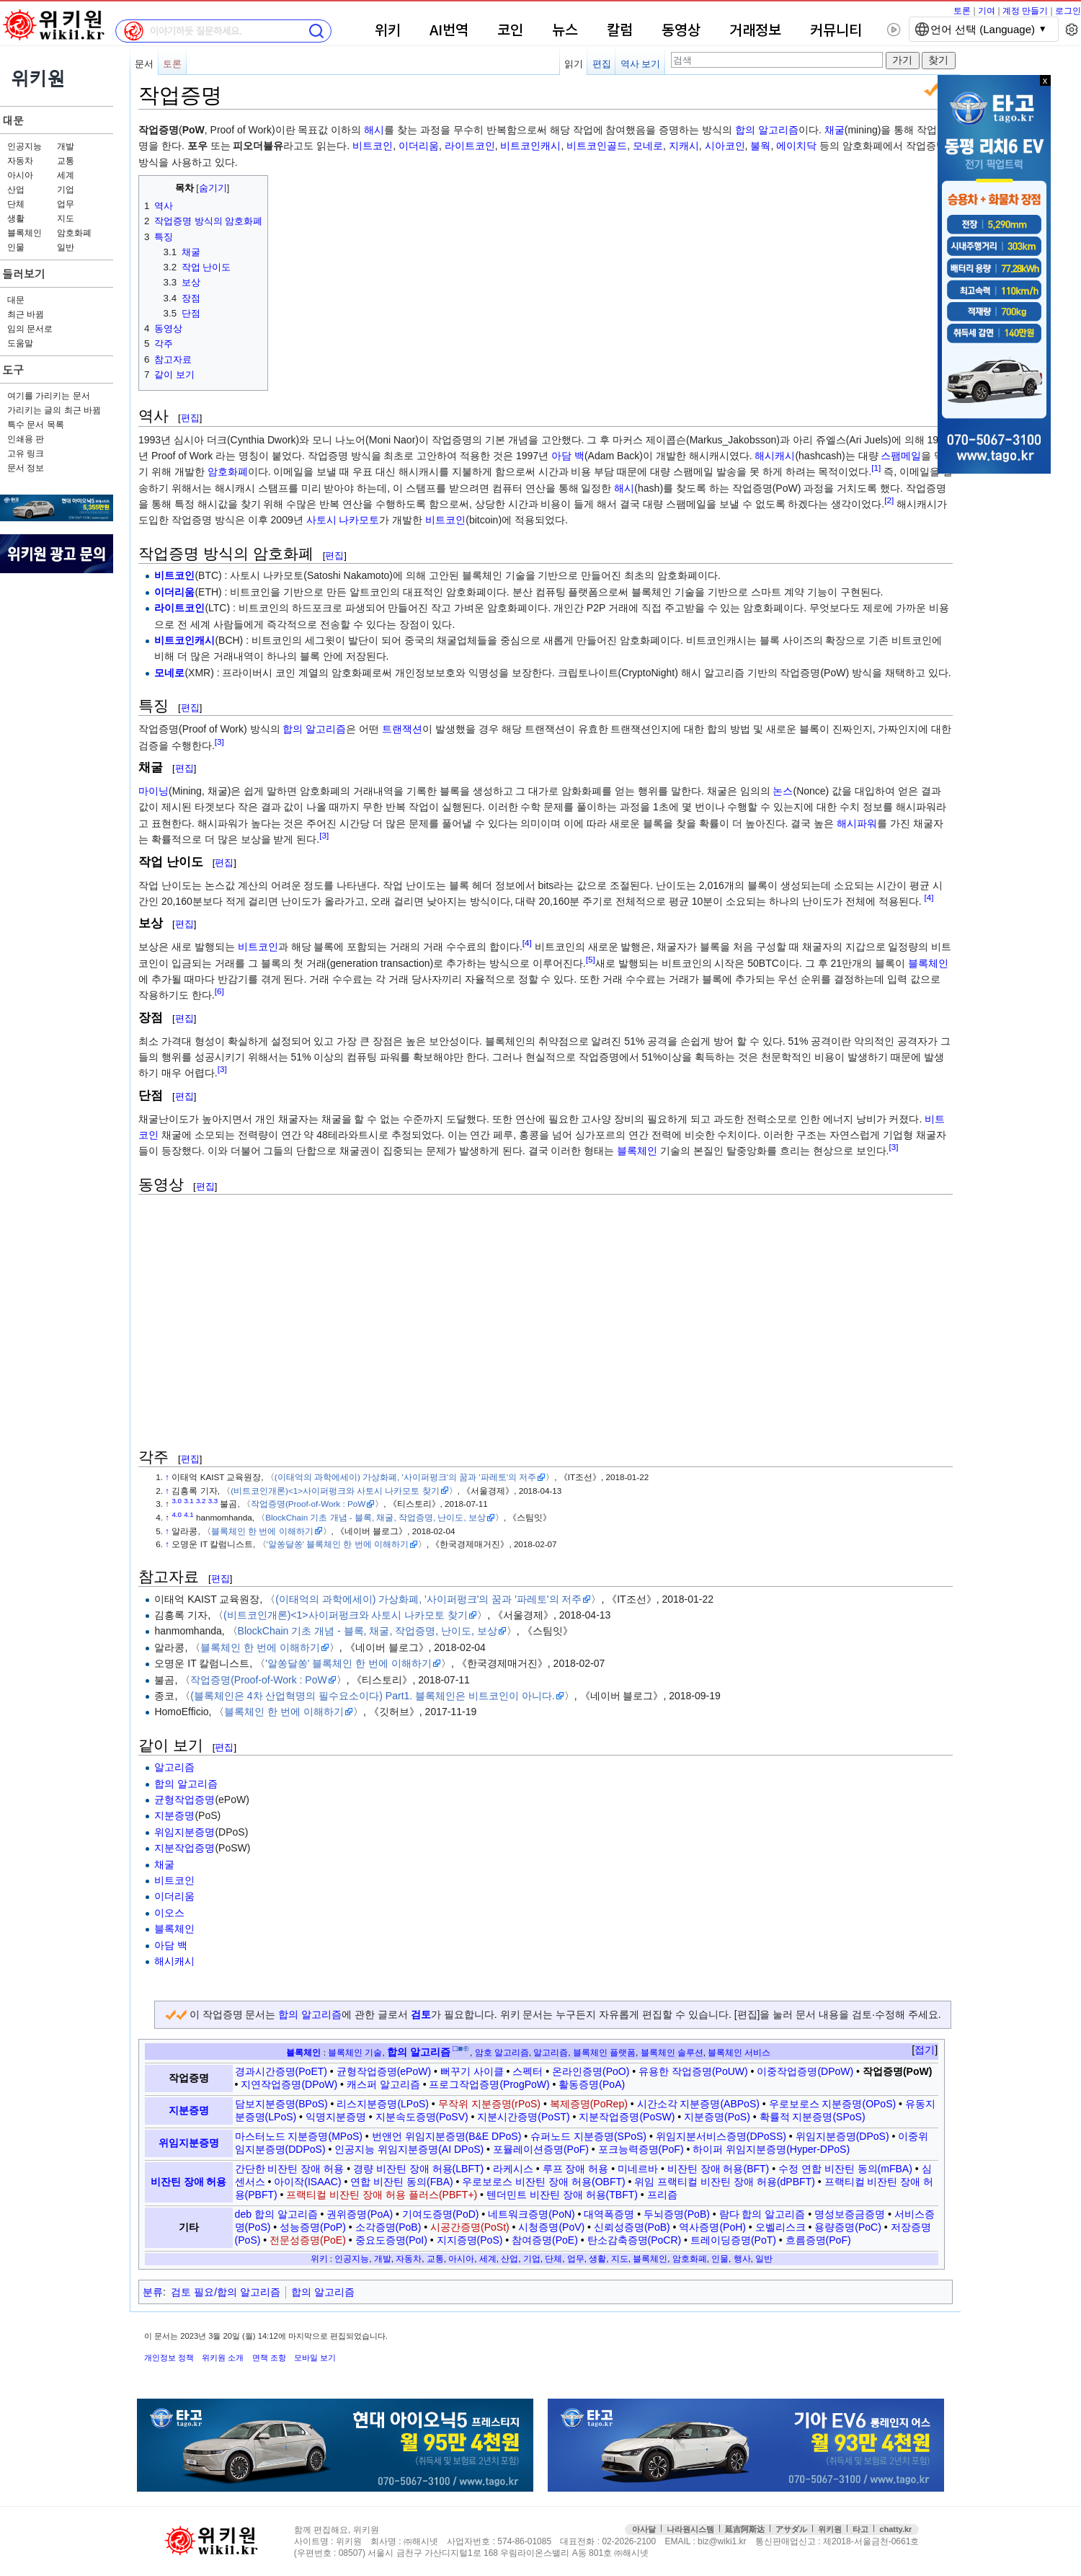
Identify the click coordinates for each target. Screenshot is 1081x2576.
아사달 (644, 2529)
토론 (962, 11)
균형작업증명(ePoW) (384, 2071)
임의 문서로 (30, 329)
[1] (876, 468)
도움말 (20, 343)
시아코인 (725, 145)
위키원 (830, 2529)
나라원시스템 (690, 2529)
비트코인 (372, 145)
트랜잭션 (402, 729)
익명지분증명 (336, 2117)
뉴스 (565, 31)
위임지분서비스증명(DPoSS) (721, 2136)
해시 (374, 130)
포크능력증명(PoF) (641, 2149)
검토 (421, 2014)
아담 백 (567, 455)
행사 (742, 2258)
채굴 (834, 130)
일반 (65, 247)
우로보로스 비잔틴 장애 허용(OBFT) (543, 2181)
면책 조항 (269, 2357)
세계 (65, 175)
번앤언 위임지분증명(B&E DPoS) (447, 2136)
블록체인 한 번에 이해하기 (262, 1531)
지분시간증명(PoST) (523, 2117)
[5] (590, 959)
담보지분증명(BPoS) (281, 2104)
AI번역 (449, 31)
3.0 (177, 1501)
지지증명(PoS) (470, 2240)
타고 (860, 2529)
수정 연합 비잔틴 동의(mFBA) (845, 2168)
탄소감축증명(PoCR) (634, 2240)
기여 (986, 11)
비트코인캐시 (530, 145)
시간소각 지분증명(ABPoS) (698, 2104)
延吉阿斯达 (745, 2529)
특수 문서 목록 (35, 425)
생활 (16, 218)
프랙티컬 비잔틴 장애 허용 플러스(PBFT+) (381, 2194)
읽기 (573, 63)
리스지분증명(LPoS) (383, 2104)
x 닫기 (1075, 80)
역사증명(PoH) (712, 2227)
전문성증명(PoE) (308, 2240)
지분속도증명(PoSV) (421, 2117)
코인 (510, 31)
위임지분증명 (184, 1832)
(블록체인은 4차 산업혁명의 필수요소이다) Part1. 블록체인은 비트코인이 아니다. (372, 1695)
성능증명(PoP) (313, 2227)
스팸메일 (901, 455)
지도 (65, 218)
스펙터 (527, 2071)
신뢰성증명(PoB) (632, 2227)
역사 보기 (640, 63)
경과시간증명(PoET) (281, 2071)
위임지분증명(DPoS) (842, 2136)
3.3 (213, 1501)
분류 (153, 2292)
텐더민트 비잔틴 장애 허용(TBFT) (562, 2194)
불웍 (760, 145)
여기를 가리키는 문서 (48, 396)
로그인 (1068, 11)
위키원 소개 (223, 2357)
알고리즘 (174, 1767)
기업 (65, 190)
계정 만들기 (1025, 11)
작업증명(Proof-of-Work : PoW (308, 1503)
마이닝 (153, 791)
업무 (65, 204)
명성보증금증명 (849, 2214)
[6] (219, 991)
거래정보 (755, 31)
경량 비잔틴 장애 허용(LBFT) (418, 2168)
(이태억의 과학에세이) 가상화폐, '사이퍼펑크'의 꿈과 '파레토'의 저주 (405, 1477)
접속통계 (1019, 2541)
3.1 (189, 1501)
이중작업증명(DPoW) (805, 2071)
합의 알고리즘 (766, 130)
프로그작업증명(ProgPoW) (489, 2084)
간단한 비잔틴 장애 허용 (289, 2168)
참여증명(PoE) (545, 2240)
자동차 (20, 161)
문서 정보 (25, 468)
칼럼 (620, 31)
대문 (13, 120)
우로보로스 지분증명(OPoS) (833, 2104)
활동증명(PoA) (592, 2084)
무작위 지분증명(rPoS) (489, 2104)
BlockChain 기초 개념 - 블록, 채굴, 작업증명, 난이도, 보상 (375, 1517)
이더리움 (419, 145)
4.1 (189, 1514)
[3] (219, 741)
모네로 (648, 145)
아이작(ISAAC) (307, 2181)
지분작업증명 (184, 1848)
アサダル (791, 2529)
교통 (65, 161)
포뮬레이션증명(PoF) (541, 2149)
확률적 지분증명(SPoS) (813, 2117)
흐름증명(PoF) (818, 2240)
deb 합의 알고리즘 (276, 2214)
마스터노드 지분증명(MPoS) (298, 2136)
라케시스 (513, 2168)
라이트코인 (470, 145)
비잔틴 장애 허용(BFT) (718, 2168)
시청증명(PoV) (551, 2227)
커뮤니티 (836, 31)
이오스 (169, 1912)
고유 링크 (25, 453)
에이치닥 (796, 145)
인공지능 (24, 146)
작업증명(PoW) (897, 2071)
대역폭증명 (609, 2214)
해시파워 (857, 823)
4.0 (177, 1514)
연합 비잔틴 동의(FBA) (401, 2181)
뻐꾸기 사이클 (472, 2071)
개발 (65, 146)
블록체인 (24, 233)
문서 (144, 63)
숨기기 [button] (213, 188)
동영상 (681, 31)
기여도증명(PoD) (440, 2214)
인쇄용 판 (25, 439)
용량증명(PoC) (847, 2227)
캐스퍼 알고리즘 (383, 2084)
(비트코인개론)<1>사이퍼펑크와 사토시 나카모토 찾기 (335, 1490)
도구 (13, 369)
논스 (783, 791)
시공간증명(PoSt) (470, 2227)
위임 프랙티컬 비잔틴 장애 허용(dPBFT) (724, 2181)
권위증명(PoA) (359, 2214)
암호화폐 (74, 233)
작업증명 (189, 2078)
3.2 (201, 1501)
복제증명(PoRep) (589, 2104)
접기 (925, 2049)
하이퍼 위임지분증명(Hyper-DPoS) (771, 2149)
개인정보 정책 (169, 2357)
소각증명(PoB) (388, 2227)
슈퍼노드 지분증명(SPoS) (588, 2136)
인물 (16, 247)
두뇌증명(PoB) (677, 2214)
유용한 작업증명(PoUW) (693, 2071)
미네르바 (638, 2168)
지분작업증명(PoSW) (627, 2117)
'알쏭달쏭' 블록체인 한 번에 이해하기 (338, 1544)
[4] (929, 897)
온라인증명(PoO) (590, 2071)
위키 (388, 31)
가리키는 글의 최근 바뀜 (54, 410)
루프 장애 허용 (576, 2168)
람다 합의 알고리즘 (762, 2214)
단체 (16, 204)
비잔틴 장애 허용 (189, 2181)
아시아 (20, 175)
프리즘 (662, 2194)
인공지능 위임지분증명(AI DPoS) (409, 2149)
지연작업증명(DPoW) (289, 2084)
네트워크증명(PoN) (531, 2214)
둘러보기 (23, 273)
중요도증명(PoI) (391, 2240)
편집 (601, 63)
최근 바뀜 (25, 314)
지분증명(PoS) (717, 2117)
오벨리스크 (780, 2227)
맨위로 (1050, 2541)
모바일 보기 (315, 2357)
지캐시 (684, 145)
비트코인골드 (596, 145)
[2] (889, 500)
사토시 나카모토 (343, 520)
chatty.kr (895, 2529)
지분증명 (174, 1815)
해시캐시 (775, 455)
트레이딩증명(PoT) (733, 2240)
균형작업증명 (184, 1799)
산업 (16, 190)
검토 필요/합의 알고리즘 (225, 2292)
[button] (925, 2050)
